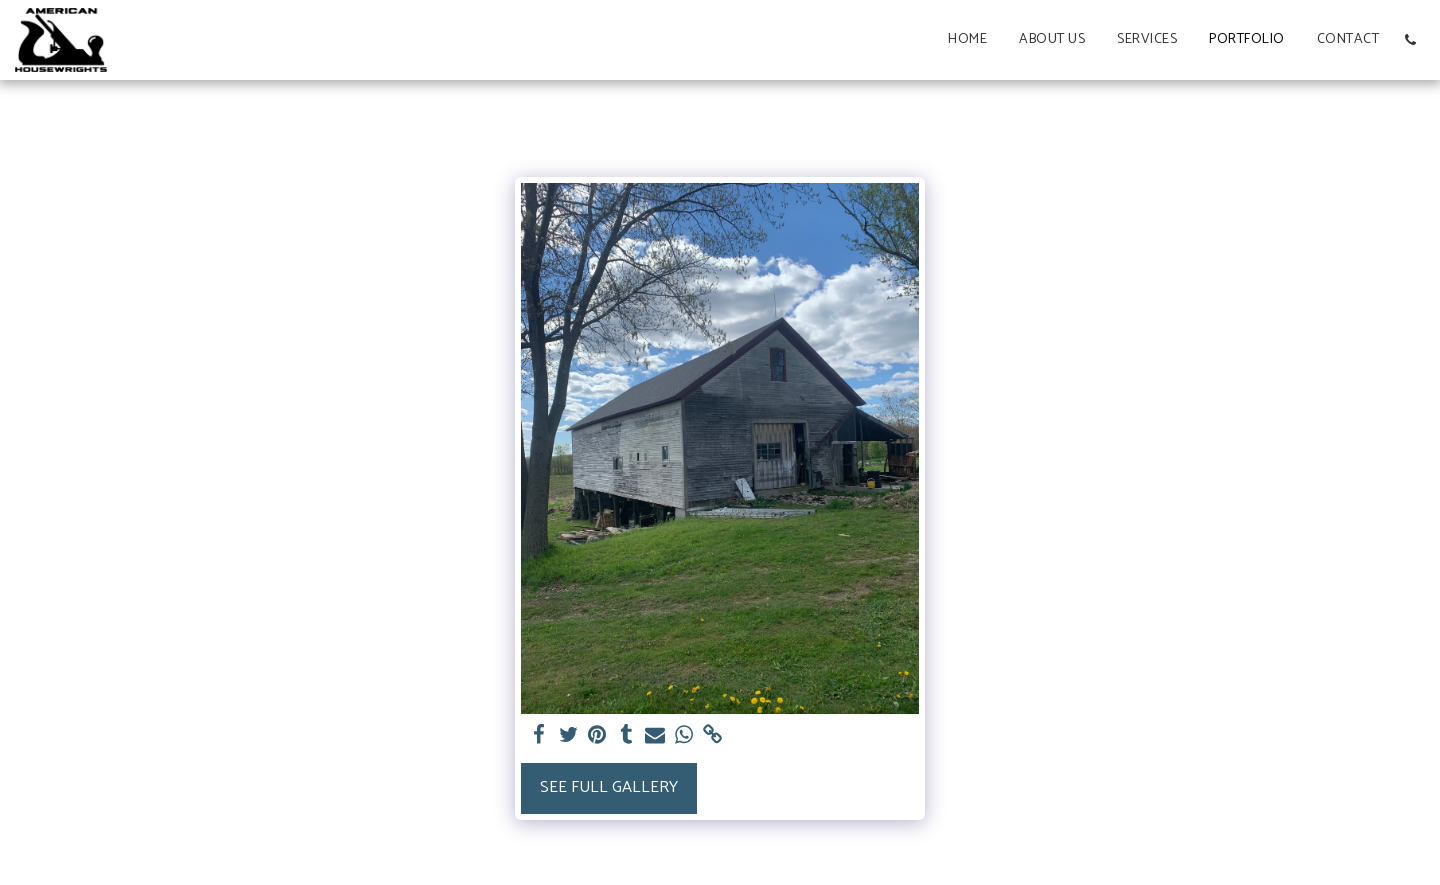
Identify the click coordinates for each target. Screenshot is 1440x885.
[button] (1410, 40)
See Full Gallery (609, 787)
